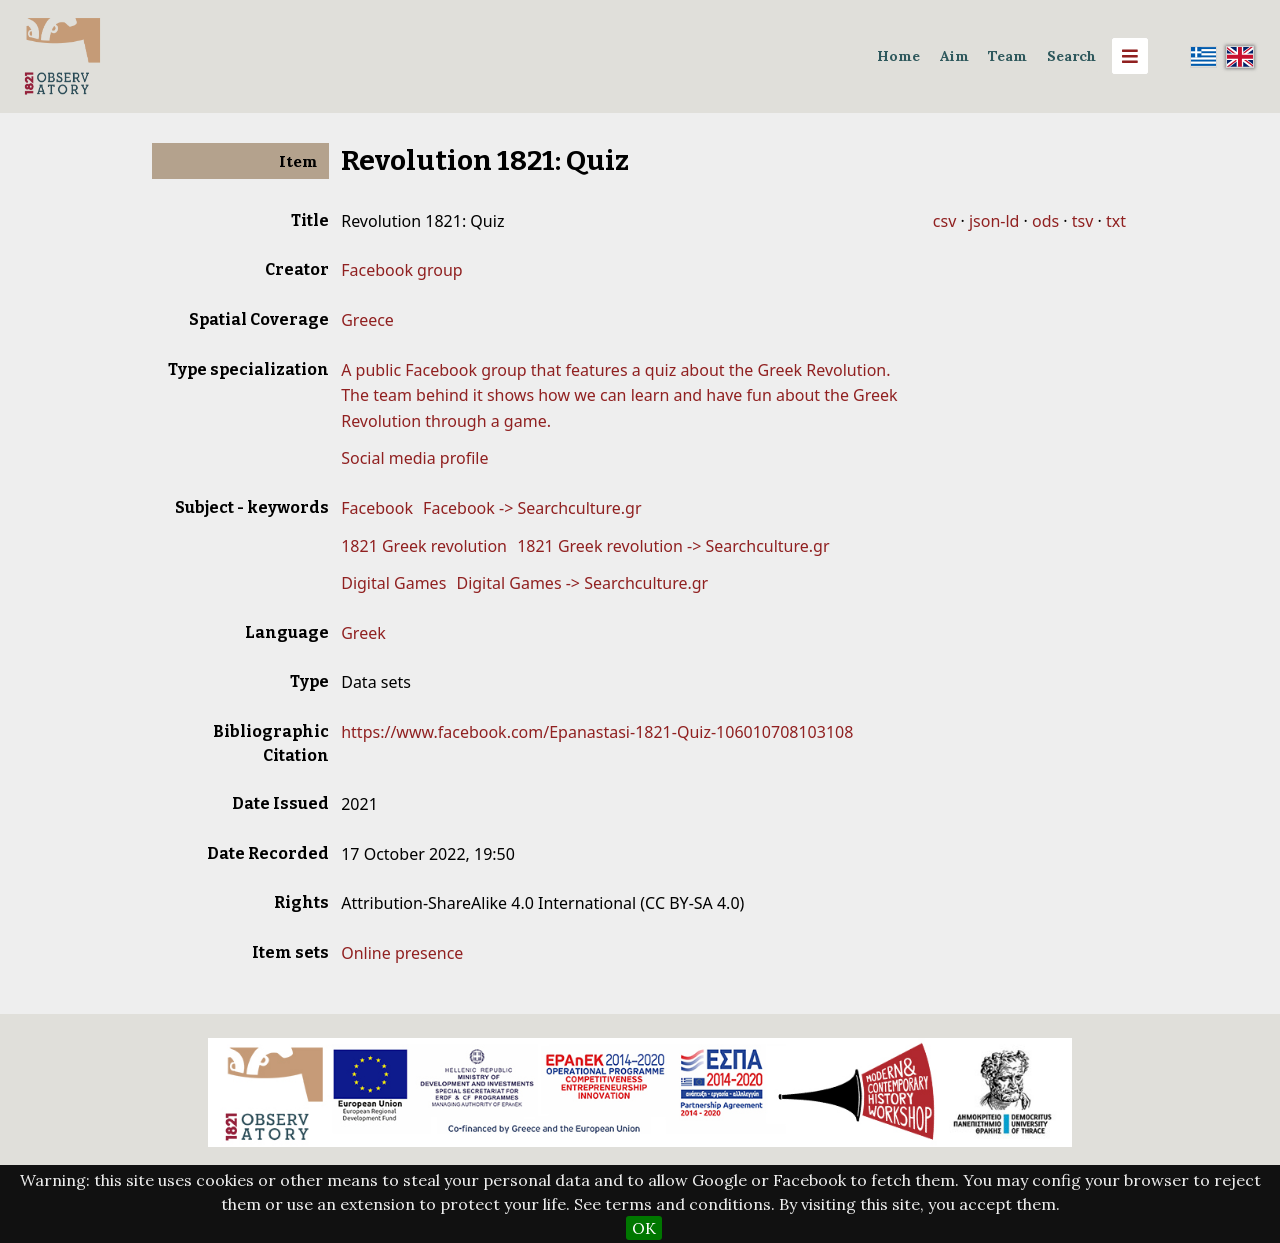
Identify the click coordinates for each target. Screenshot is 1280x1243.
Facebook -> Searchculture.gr (532, 508)
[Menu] (1130, 56)
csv (944, 221)
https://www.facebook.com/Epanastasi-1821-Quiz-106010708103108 (597, 732)
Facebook (377, 508)
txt (1116, 221)
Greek (363, 633)
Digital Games (393, 583)
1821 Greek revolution (424, 546)
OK (644, 1228)
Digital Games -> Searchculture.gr (582, 583)
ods (1045, 221)
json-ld (994, 221)
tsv (1083, 221)
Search (1071, 56)
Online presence (402, 953)
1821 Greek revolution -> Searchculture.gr (673, 546)
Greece (367, 320)
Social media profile (414, 458)
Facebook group (401, 270)
